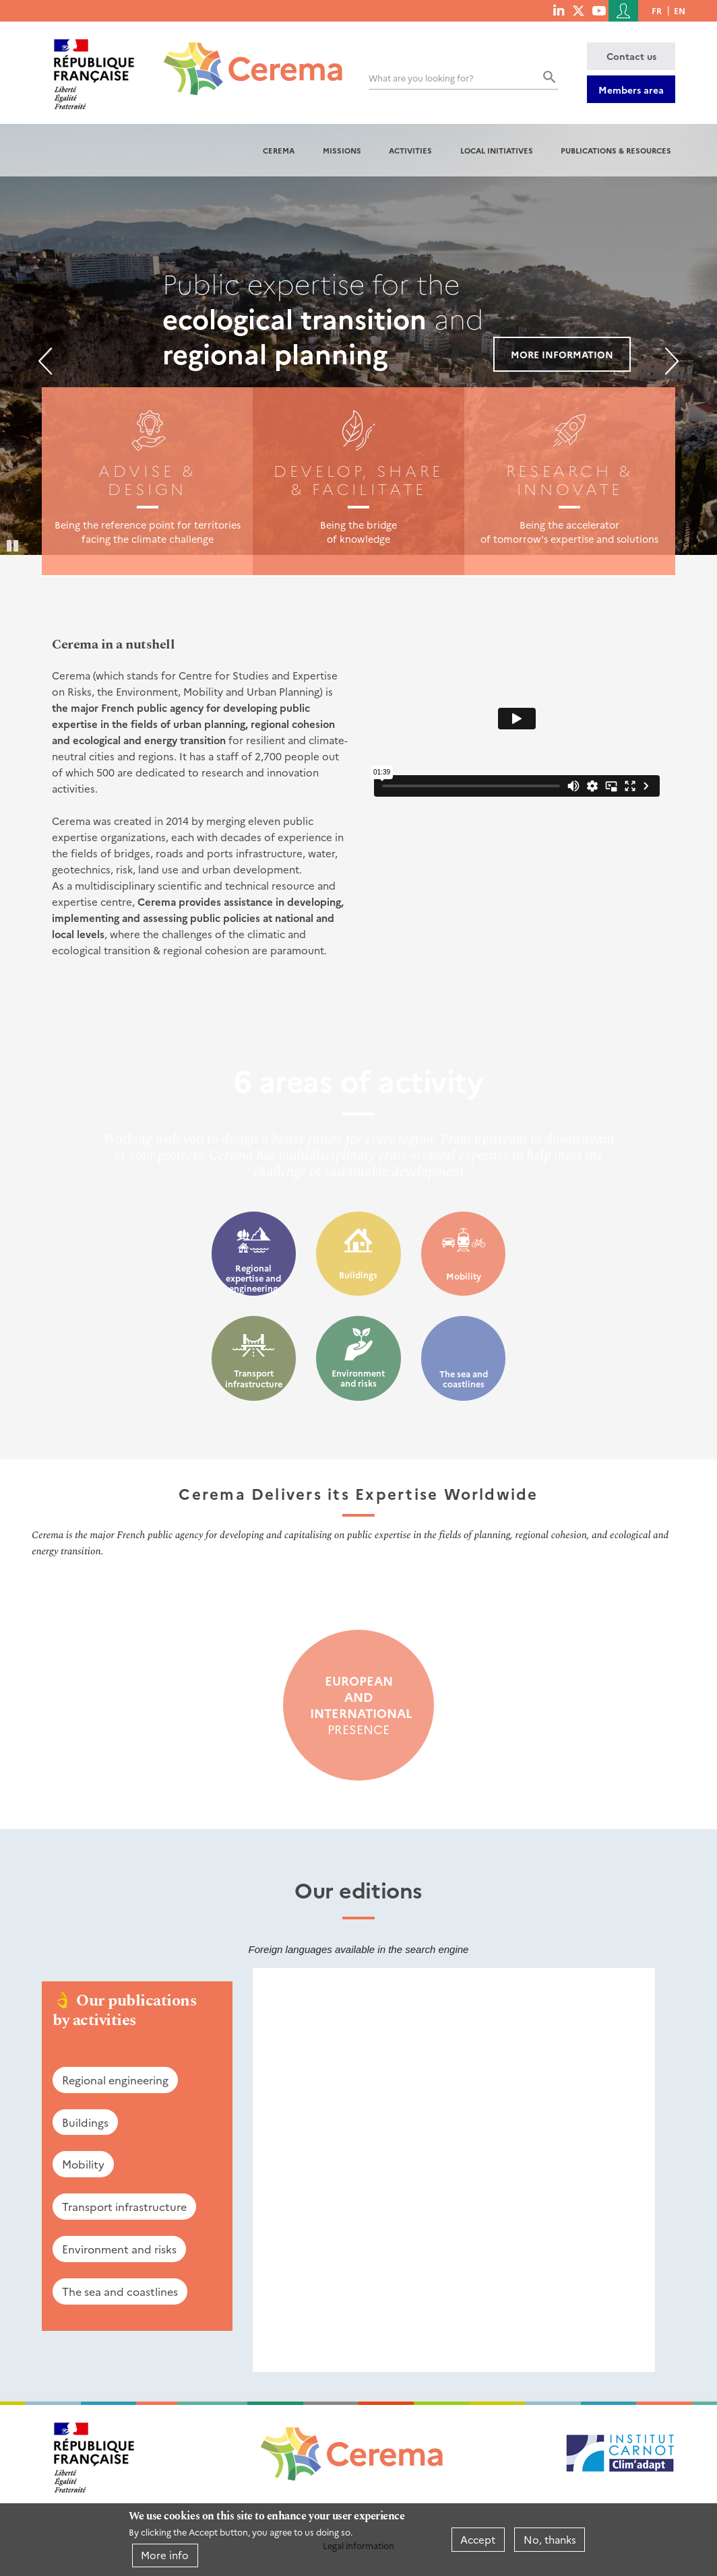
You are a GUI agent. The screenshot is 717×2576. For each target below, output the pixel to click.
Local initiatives (496, 150)
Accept (477, 2539)
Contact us (631, 56)
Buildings (358, 1274)
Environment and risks (358, 1378)
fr (657, 10)
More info (165, 2555)
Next (671, 361)
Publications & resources (616, 150)
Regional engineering (115, 2079)
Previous (45, 361)
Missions (342, 150)
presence (358, 1705)
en (679, 10)
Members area (631, 89)
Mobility (463, 1276)
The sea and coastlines (463, 1378)
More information (562, 354)
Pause (13, 545)
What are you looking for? (421, 78)
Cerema (278, 150)
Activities (410, 150)
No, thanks (550, 2539)
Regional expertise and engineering (253, 1278)
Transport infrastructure (253, 1378)
